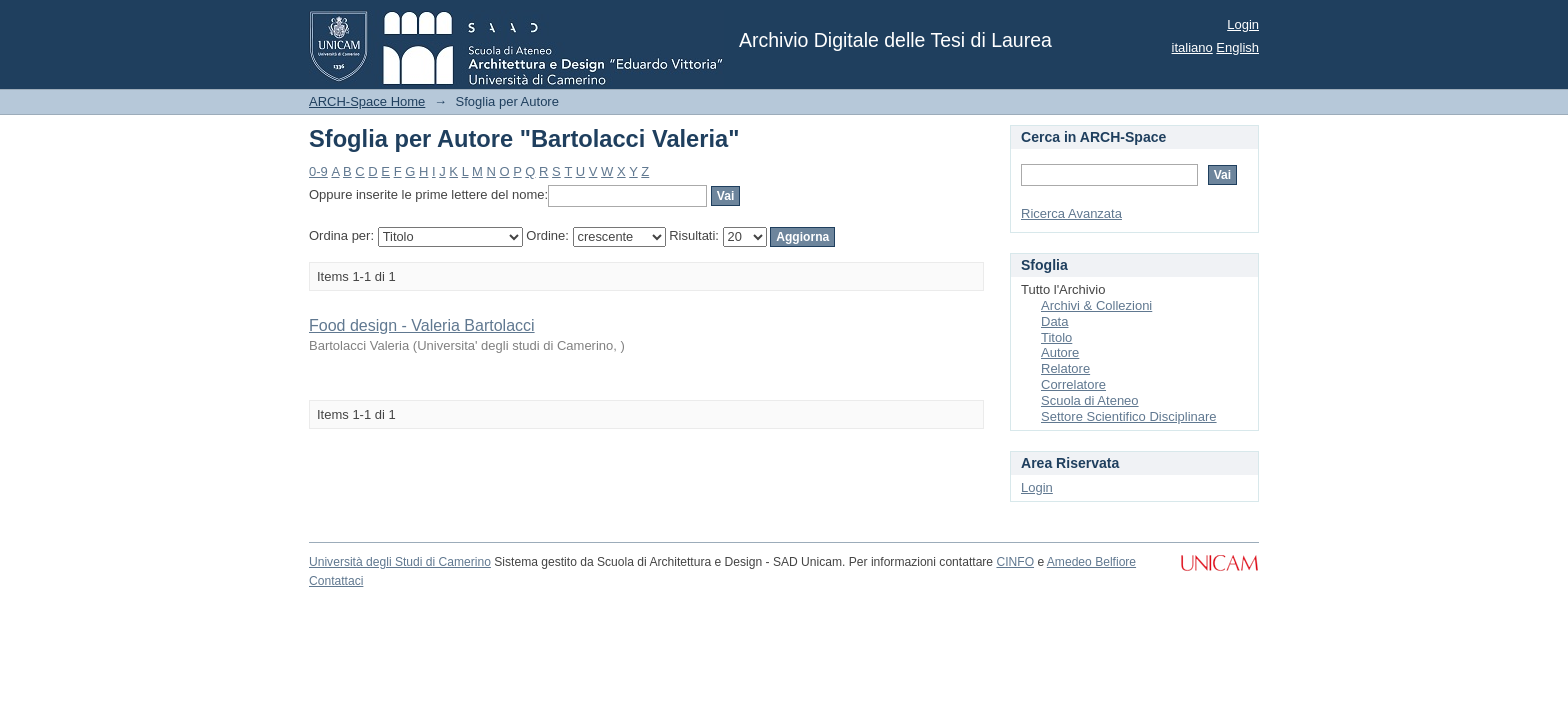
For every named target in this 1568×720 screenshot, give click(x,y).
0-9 (318, 171)
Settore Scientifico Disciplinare (1129, 416)
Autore (1060, 352)
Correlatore (1073, 384)
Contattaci (336, 581)
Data (1054, 321)
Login (1243, 24)
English (1237, 47)
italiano (1192, 47)
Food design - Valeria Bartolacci (422, 325)
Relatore (1065, 368)
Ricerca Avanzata (1071, 213)
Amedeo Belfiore (1091, 562)
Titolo (1056, 337)
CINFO (1015, 562)
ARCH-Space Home (367, 101)
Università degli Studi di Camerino (400, 562)
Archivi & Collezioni (1096, 305)
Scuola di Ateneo (1090, 400)
